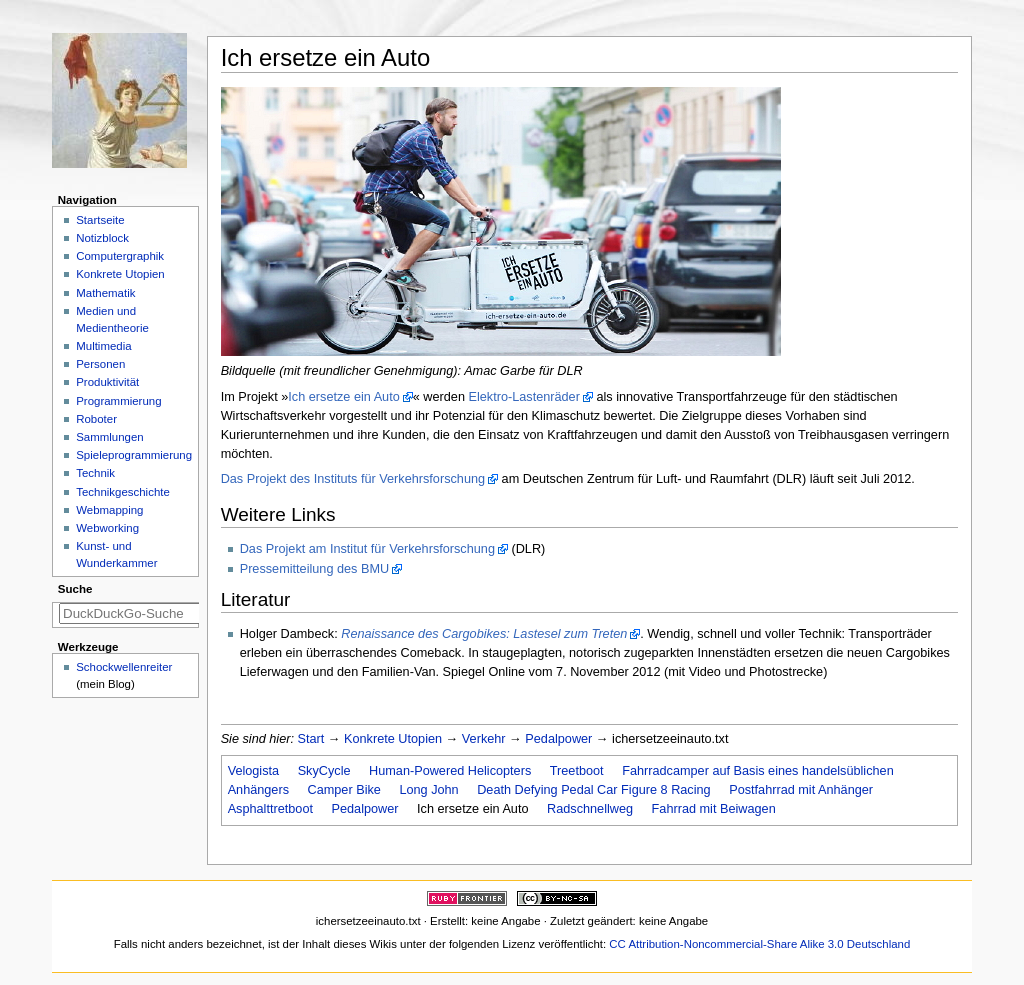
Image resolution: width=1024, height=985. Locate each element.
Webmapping (109, 510)
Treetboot (577, 771)
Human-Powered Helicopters (450, 771)
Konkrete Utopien (393, 739)
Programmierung (118, 401)
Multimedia (103, 346)
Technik (95, 473)
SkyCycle (324, 771)
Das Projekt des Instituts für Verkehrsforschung (353, 479)
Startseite (100, 220)
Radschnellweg (590, 809)
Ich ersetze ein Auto (343, 397)
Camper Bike (344, 790)
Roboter (96, 419)
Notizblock (102, 238)
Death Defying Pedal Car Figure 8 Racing (593, 790)
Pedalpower (558, 739)
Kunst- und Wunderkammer (116, 554)
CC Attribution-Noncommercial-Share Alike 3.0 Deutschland (759, 944)
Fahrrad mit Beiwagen (714, 809)
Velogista (254, 771)
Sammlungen (109, 437)
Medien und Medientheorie (112, 319)
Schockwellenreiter (124, 667)
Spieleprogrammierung (134, 455)
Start (311, 739)
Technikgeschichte (123, 492)
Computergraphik (120, 256)
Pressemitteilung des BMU (315, 569)
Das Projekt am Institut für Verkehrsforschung (367, 549)
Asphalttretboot (270, 809)
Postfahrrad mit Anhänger (801, 790)
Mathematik (105, 293)
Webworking (107, 528)
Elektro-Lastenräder (523, 397)
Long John (428, 790)
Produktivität (107, 382)
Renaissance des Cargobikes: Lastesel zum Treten (484, 634)
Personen (100, 364)
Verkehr (484, 739)
